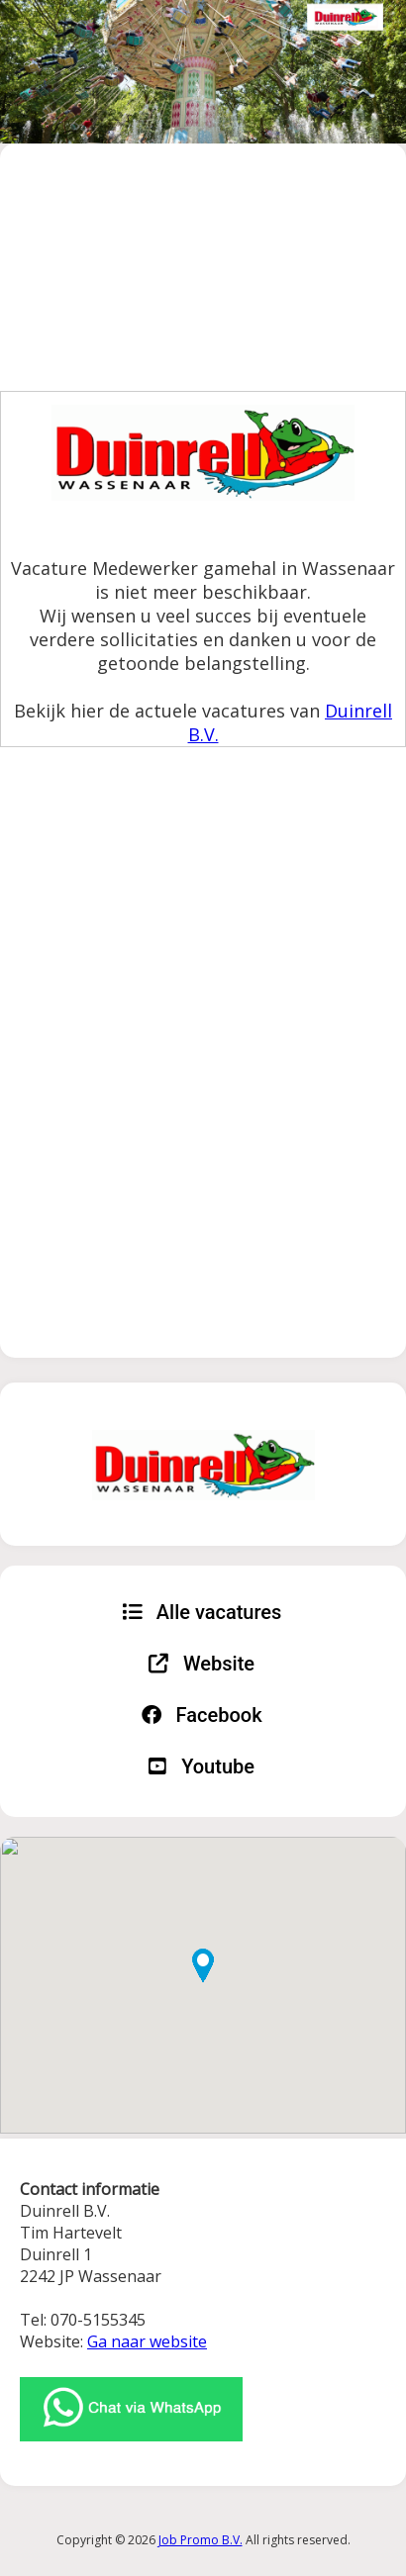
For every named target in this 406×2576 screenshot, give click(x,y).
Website (201, 1663)
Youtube (201, 1766)
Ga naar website (147, 2341)
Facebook (202, 1715)
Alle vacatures (202, 1612)
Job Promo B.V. (200, 2539)
